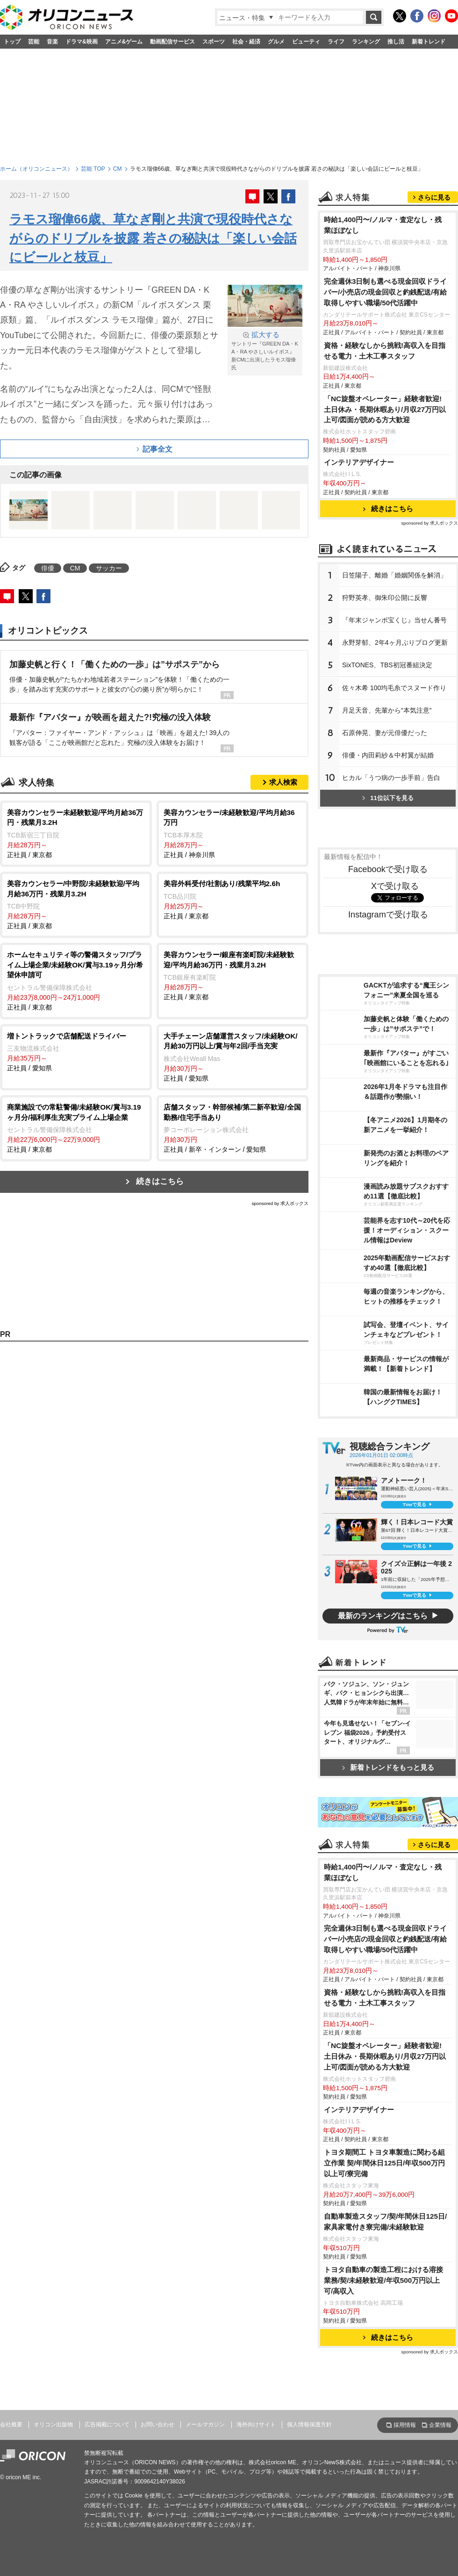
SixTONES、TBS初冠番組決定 (387, 665)
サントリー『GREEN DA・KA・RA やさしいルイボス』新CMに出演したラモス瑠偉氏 (265, 350)
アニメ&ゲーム (124, 41)
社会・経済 (246, 41)
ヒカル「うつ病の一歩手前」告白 (391, 777)
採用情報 (405, 2425)
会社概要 (11, 2424)
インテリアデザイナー (359, 462)
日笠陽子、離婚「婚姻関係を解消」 (394, 575)
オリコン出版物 (53, 2424)
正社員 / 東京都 (76, 833)
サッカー (109, 568)
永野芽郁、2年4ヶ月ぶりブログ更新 (395, 642)
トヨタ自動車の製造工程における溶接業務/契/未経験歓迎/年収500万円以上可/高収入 (383, 2280)
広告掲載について (107, 2424)
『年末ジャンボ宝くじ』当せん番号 (394, 620)
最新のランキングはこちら (383, 1616)
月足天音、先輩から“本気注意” (386, 710)
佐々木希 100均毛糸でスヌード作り (394, 688)
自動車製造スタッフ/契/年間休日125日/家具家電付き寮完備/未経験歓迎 (385, 2221)
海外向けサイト (256, 2424)
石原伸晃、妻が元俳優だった (384, 732)
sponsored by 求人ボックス (279, 1203)
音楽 (52, 41)
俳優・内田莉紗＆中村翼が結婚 (388, 755)
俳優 (47, 568)
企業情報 (440, 2425)
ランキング (366, 41)
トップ (12, 41)
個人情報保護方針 (309, 2424)
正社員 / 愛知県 (76, 1051)
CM (117, 169)
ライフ (336, 41)
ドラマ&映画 (81, 41)
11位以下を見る (387, 797)
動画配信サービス (172, 41)
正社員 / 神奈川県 (232, 833)
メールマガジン (205, 2424)
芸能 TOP (93, 169)
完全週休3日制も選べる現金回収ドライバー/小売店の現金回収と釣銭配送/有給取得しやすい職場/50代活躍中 (385, 292)
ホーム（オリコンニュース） (36, 169)
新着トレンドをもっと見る (388, 1767)
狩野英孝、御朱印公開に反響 (384, 597)
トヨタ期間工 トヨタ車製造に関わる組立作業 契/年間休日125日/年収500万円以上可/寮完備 (384, 2163)
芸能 (33, 41)
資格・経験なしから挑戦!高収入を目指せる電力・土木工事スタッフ (384, 350)
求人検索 (283, 782)
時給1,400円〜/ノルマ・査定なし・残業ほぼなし (383, 225)
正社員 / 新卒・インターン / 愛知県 (232, 1127)
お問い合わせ (157, 2424)
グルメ (276, 41)
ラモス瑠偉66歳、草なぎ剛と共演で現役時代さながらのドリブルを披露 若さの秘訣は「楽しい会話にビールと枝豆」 (153, 238)
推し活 (395, 41)
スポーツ (213, 41)
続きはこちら (160, 1181)
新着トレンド (428, 41)
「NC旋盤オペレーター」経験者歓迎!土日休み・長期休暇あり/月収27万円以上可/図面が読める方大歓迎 (385, 409)
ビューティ (306, 41)
